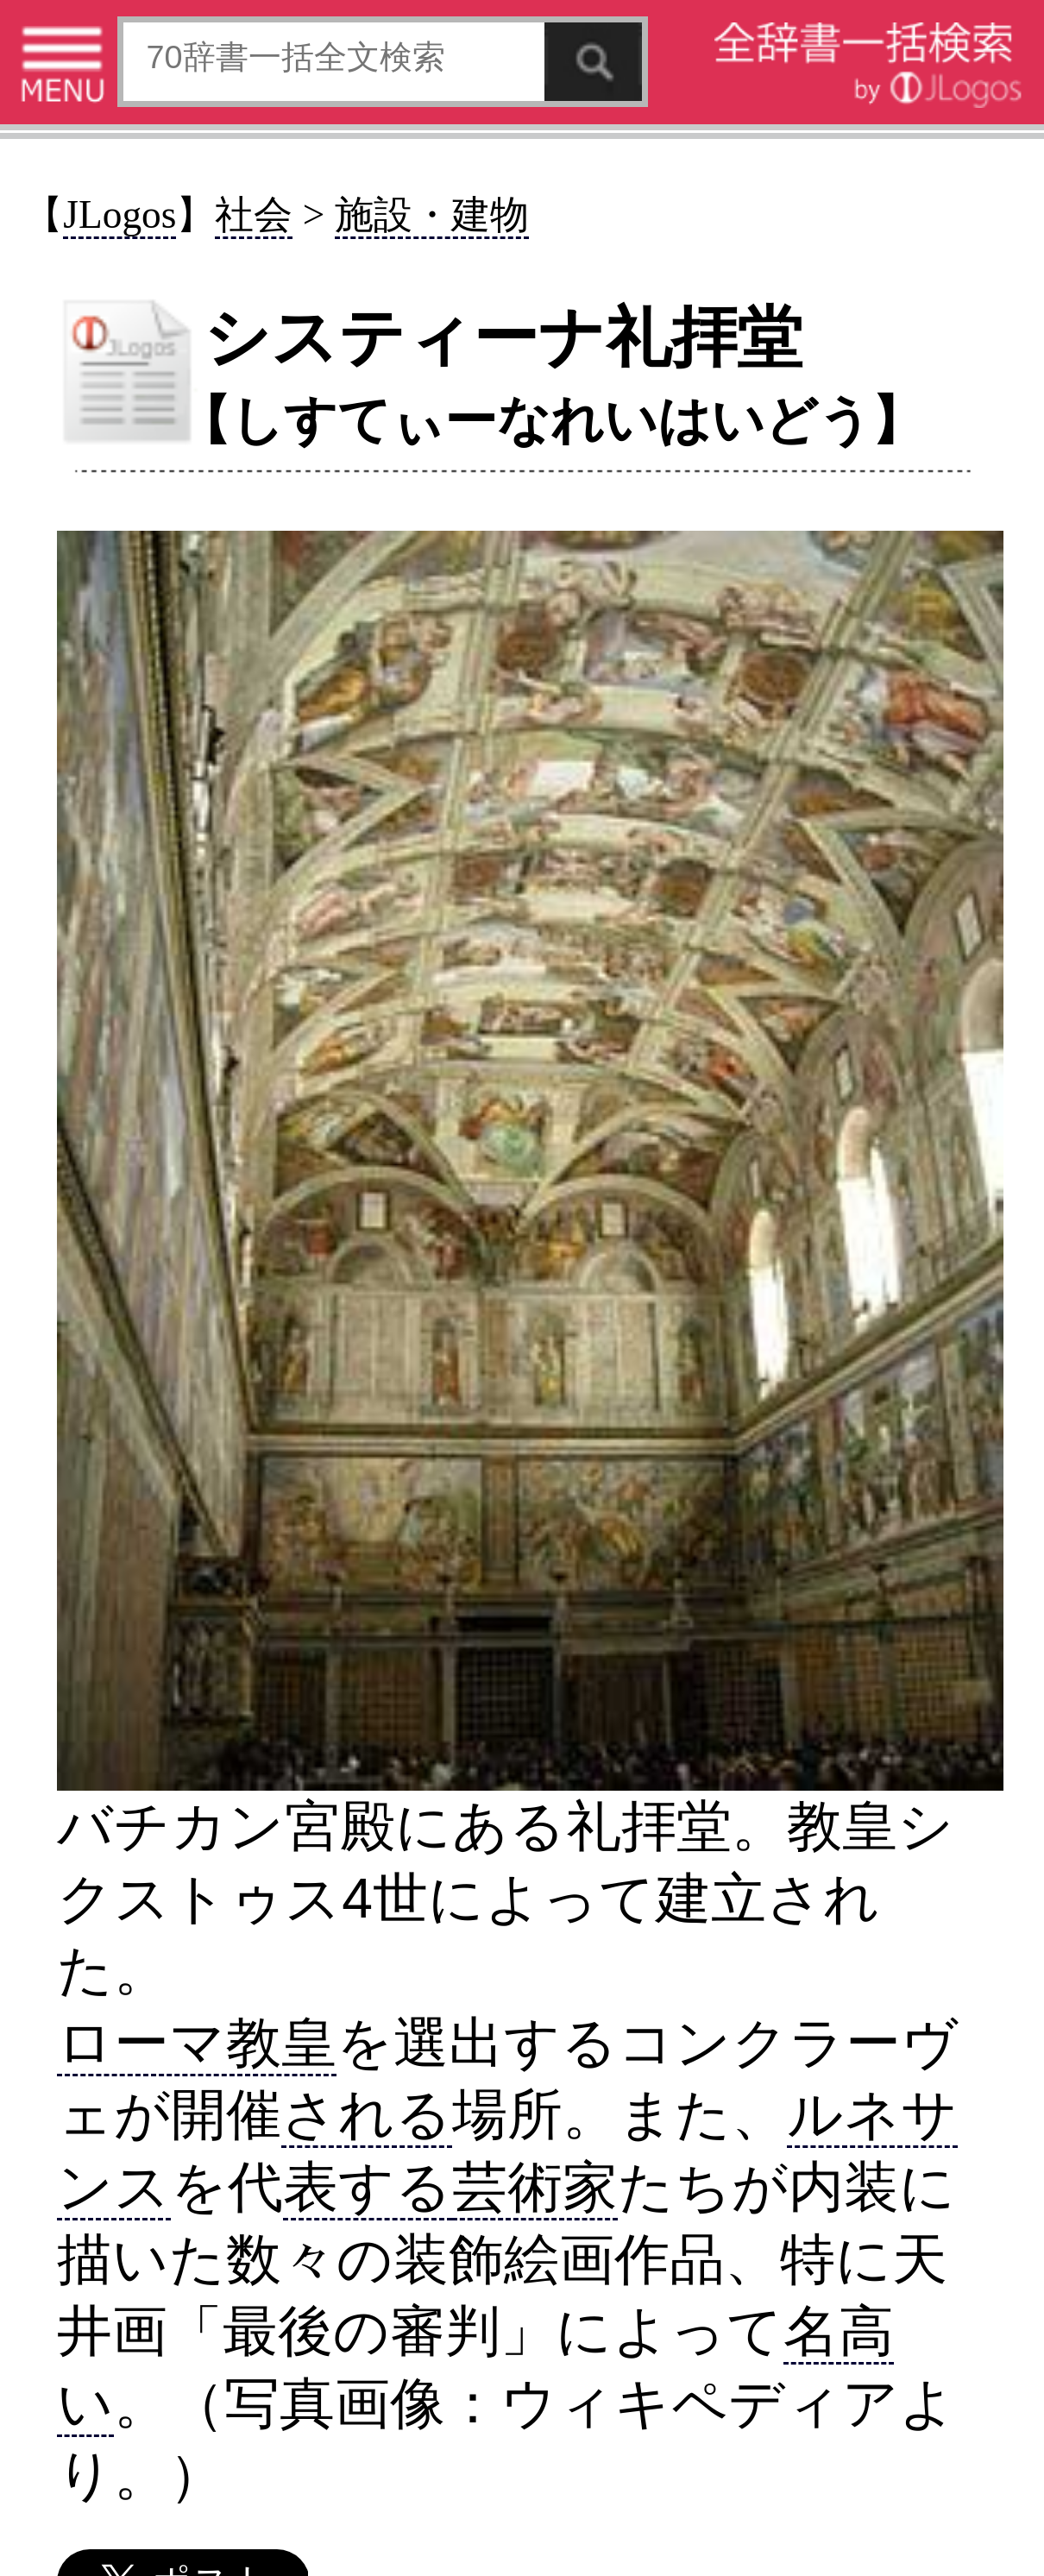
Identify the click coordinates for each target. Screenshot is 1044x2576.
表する (367, 2187)
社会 (253, 214)
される (366, 2114)
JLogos (119, 214)
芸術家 (535, 2187)
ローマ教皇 (196, 2043)
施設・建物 (432, 214)
